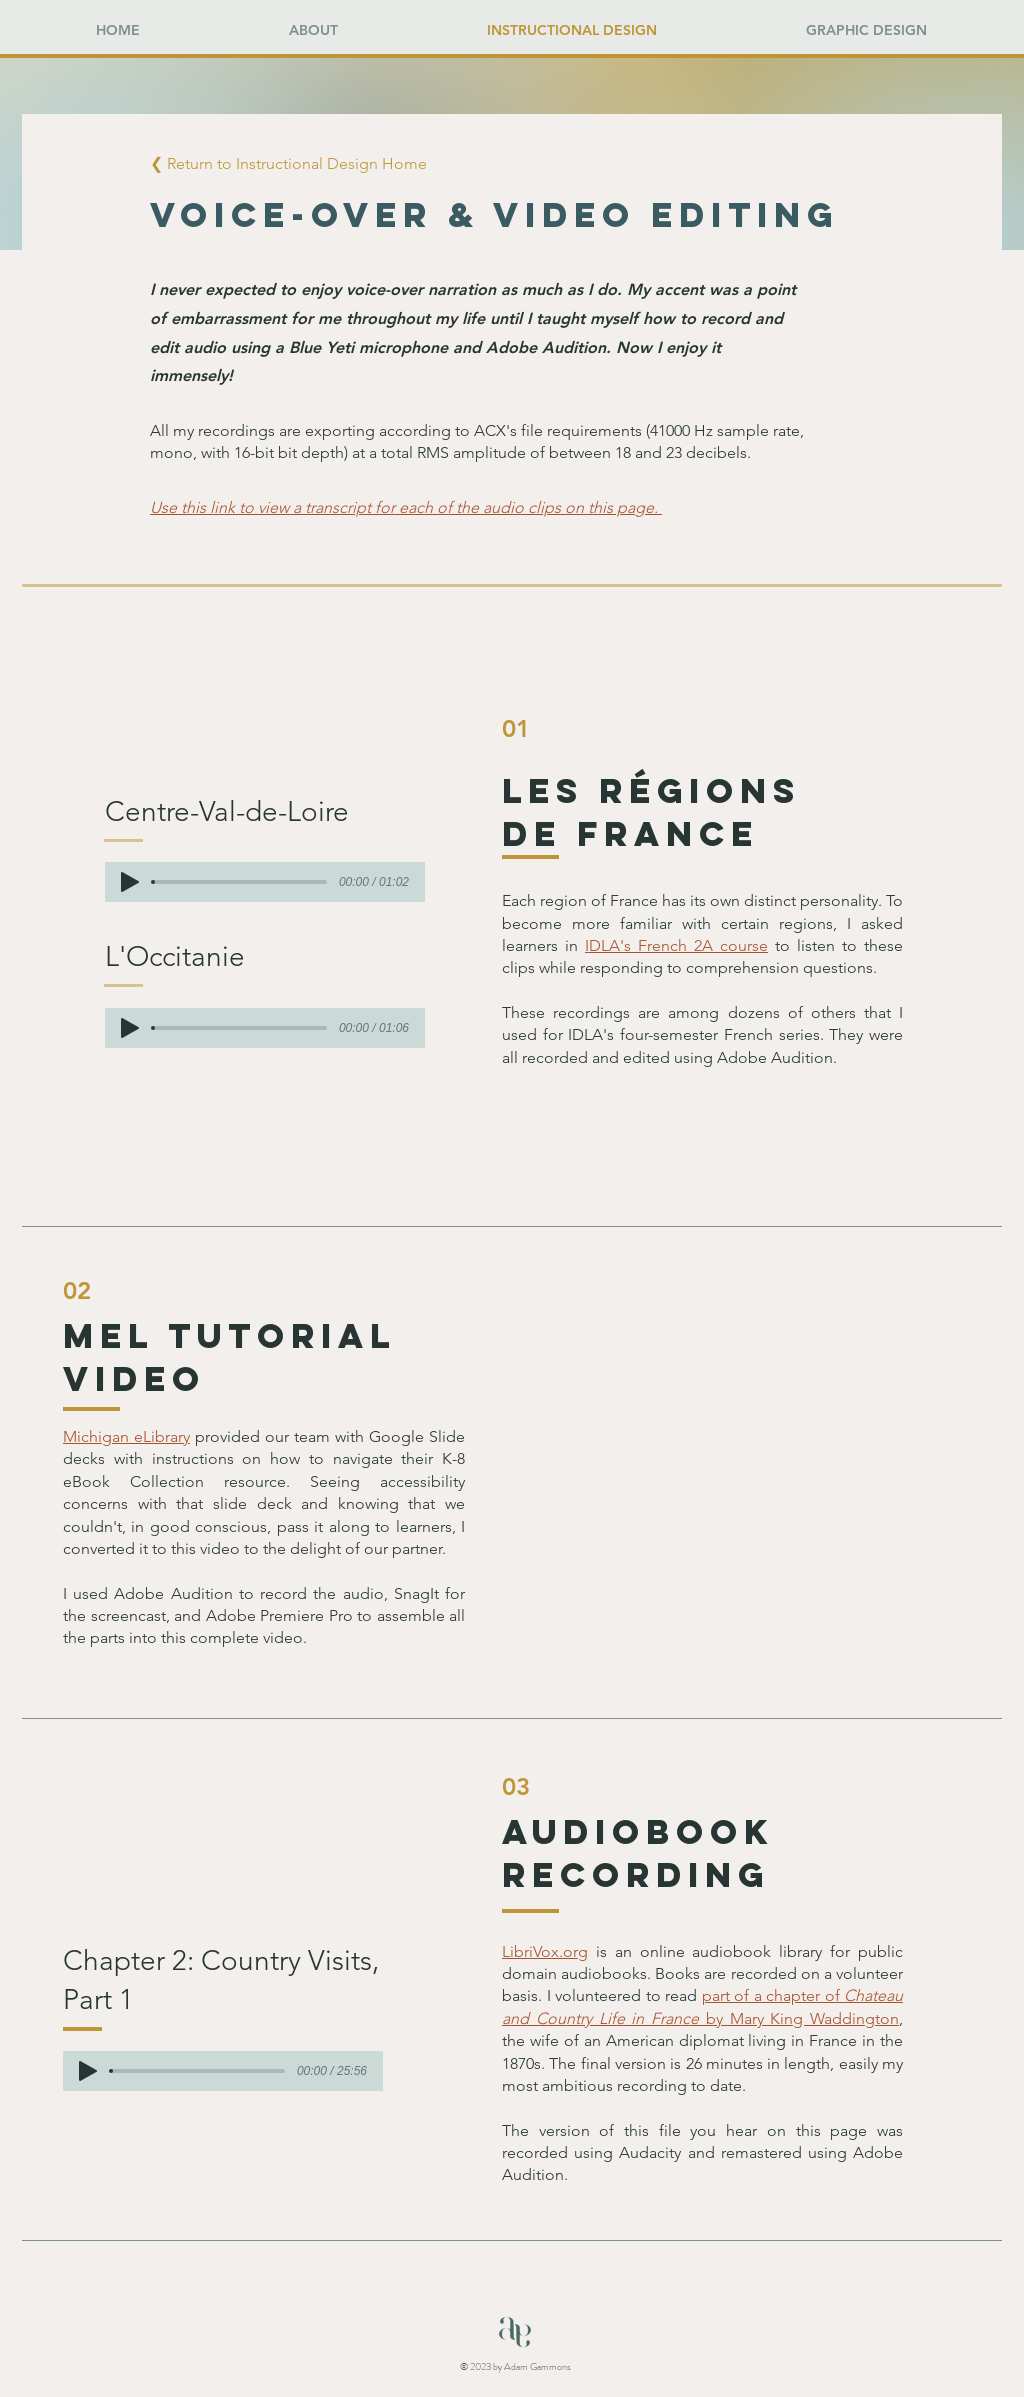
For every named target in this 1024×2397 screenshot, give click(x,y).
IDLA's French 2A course (676, 945)
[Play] (130, 882)
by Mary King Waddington (799, 2018)
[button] (311, 164)
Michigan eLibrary (126, 1436)
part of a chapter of (773, 1995)
